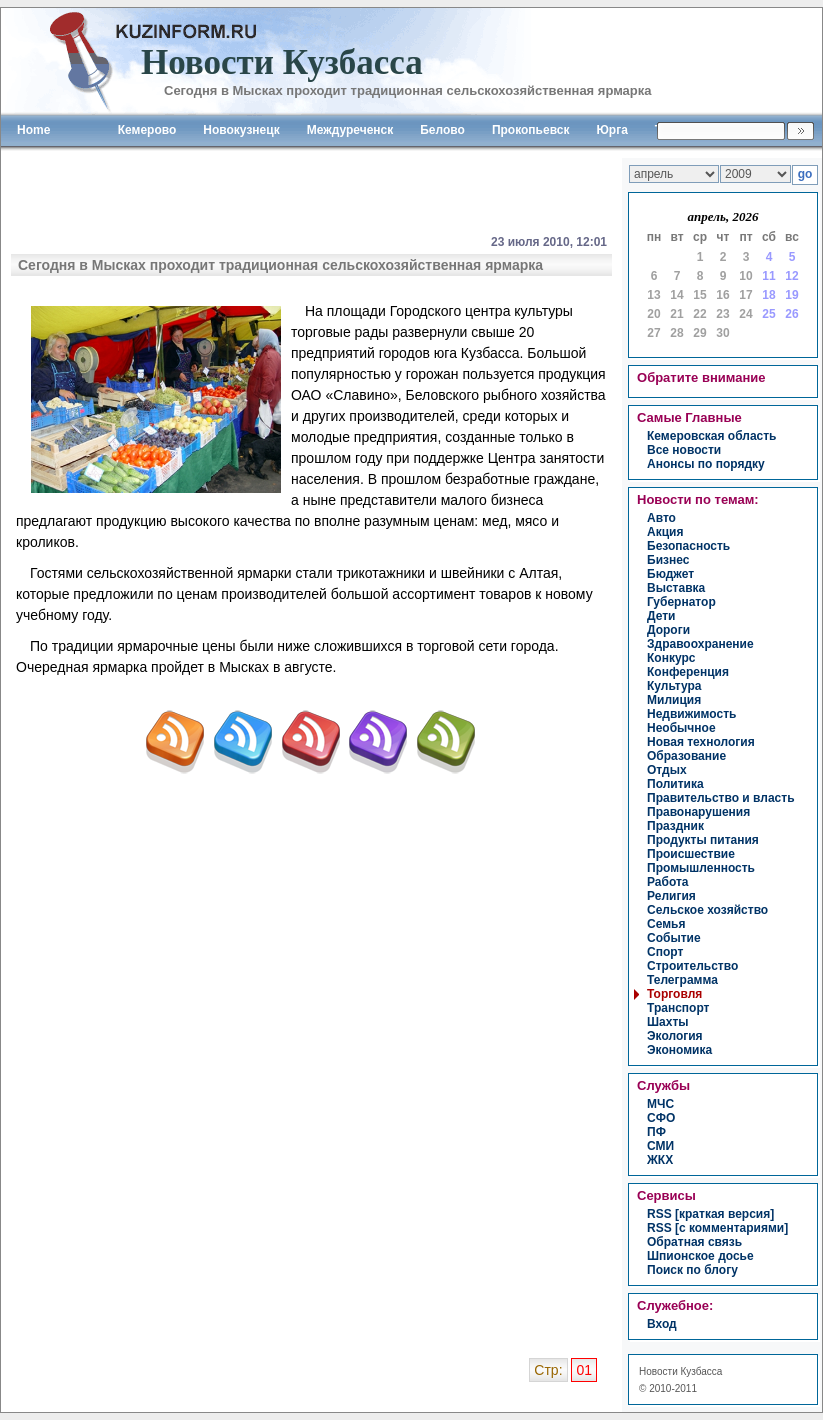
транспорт (678, 1008)
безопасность (688, 546)
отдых (667, 770)
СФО (661, 1118)
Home (33, 130)
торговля (674, 994)
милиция (674, 700)
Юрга (611, 130)
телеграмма (682, 980)
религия (671, 896)
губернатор (681, 602)
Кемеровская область (712, 436)
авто (661, 518)
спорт (665, 952)
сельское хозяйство (707, 910)
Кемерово (147, 130)
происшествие (691, 854)
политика (675, 784)
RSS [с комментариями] (717, 1228)
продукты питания (703, 840)
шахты (668, 1022)
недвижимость (691, 714)
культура (674, 686)
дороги (668, 630)
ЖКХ (660, 1160)
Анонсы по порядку (706, 464)
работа (668, 882)
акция (665, 532)
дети (661, 616)
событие (674, 938)
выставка (676, 588)
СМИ (660, 1146)
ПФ (656, 1132)
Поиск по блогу (692, 1270)
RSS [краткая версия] (710, 1214)
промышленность (701, 868)
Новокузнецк (241, 130)
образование (686, 756)
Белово (442, 130)
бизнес (668, 560)
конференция (688, 672)
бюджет (670, 574)
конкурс (671, 658)
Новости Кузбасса (680, 1371)
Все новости (684, 450)
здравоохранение (700, 644)
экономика (679, 1050)
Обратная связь (694, 1242)
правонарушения (698, 812)
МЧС (660, 1104)
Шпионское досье (700, 1256)
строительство (692, 966)
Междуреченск (350, 130)
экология (675, 1036)
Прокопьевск (531, 130)
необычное (681, 728)
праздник (675, 826)
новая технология (701, 742)
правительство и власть (721, 798)
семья (666, 924)
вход (662, 1324)
